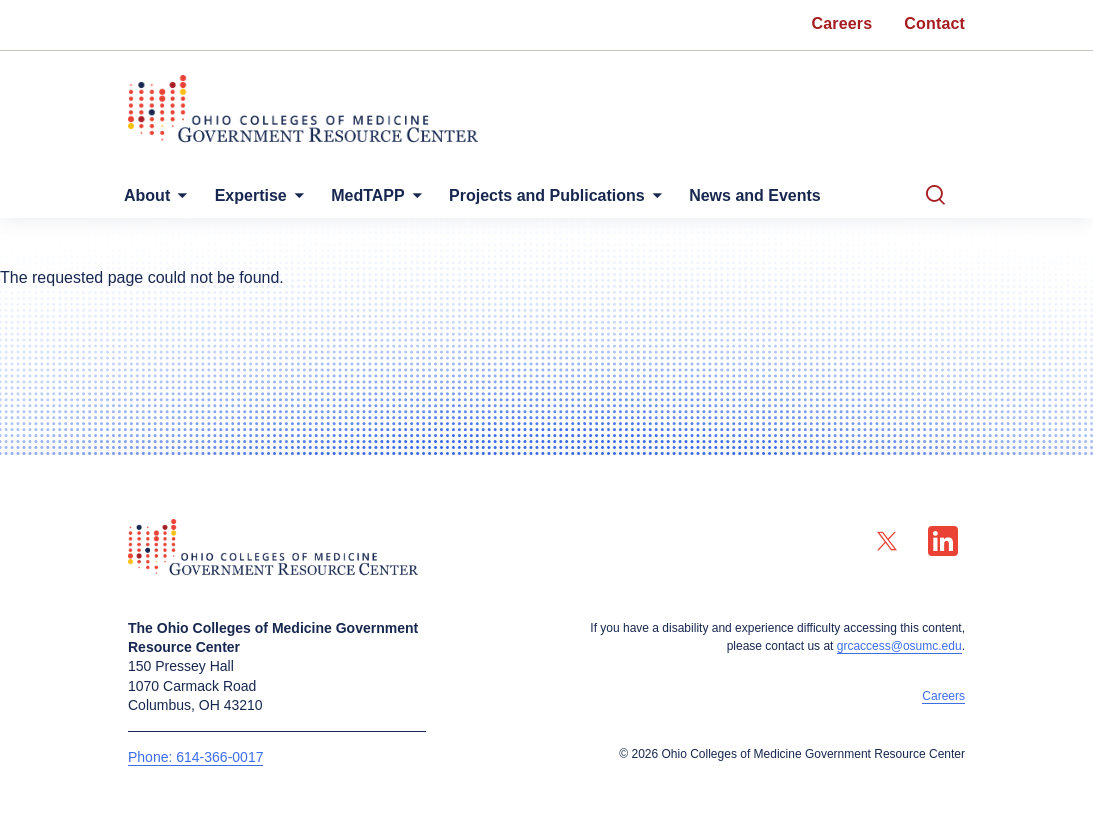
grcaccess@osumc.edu (899, 646)
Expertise (263, 195)
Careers (943, 696)
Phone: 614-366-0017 (195, 757)
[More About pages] (182, 200)
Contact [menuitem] (934, 23)
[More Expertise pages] (307, 200)
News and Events (791, 195)
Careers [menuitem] (842, 23)
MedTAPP (387, 195)
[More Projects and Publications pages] (681, 200)
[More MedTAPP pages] (433, 200)
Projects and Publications (575, 195)
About (151, 195)
